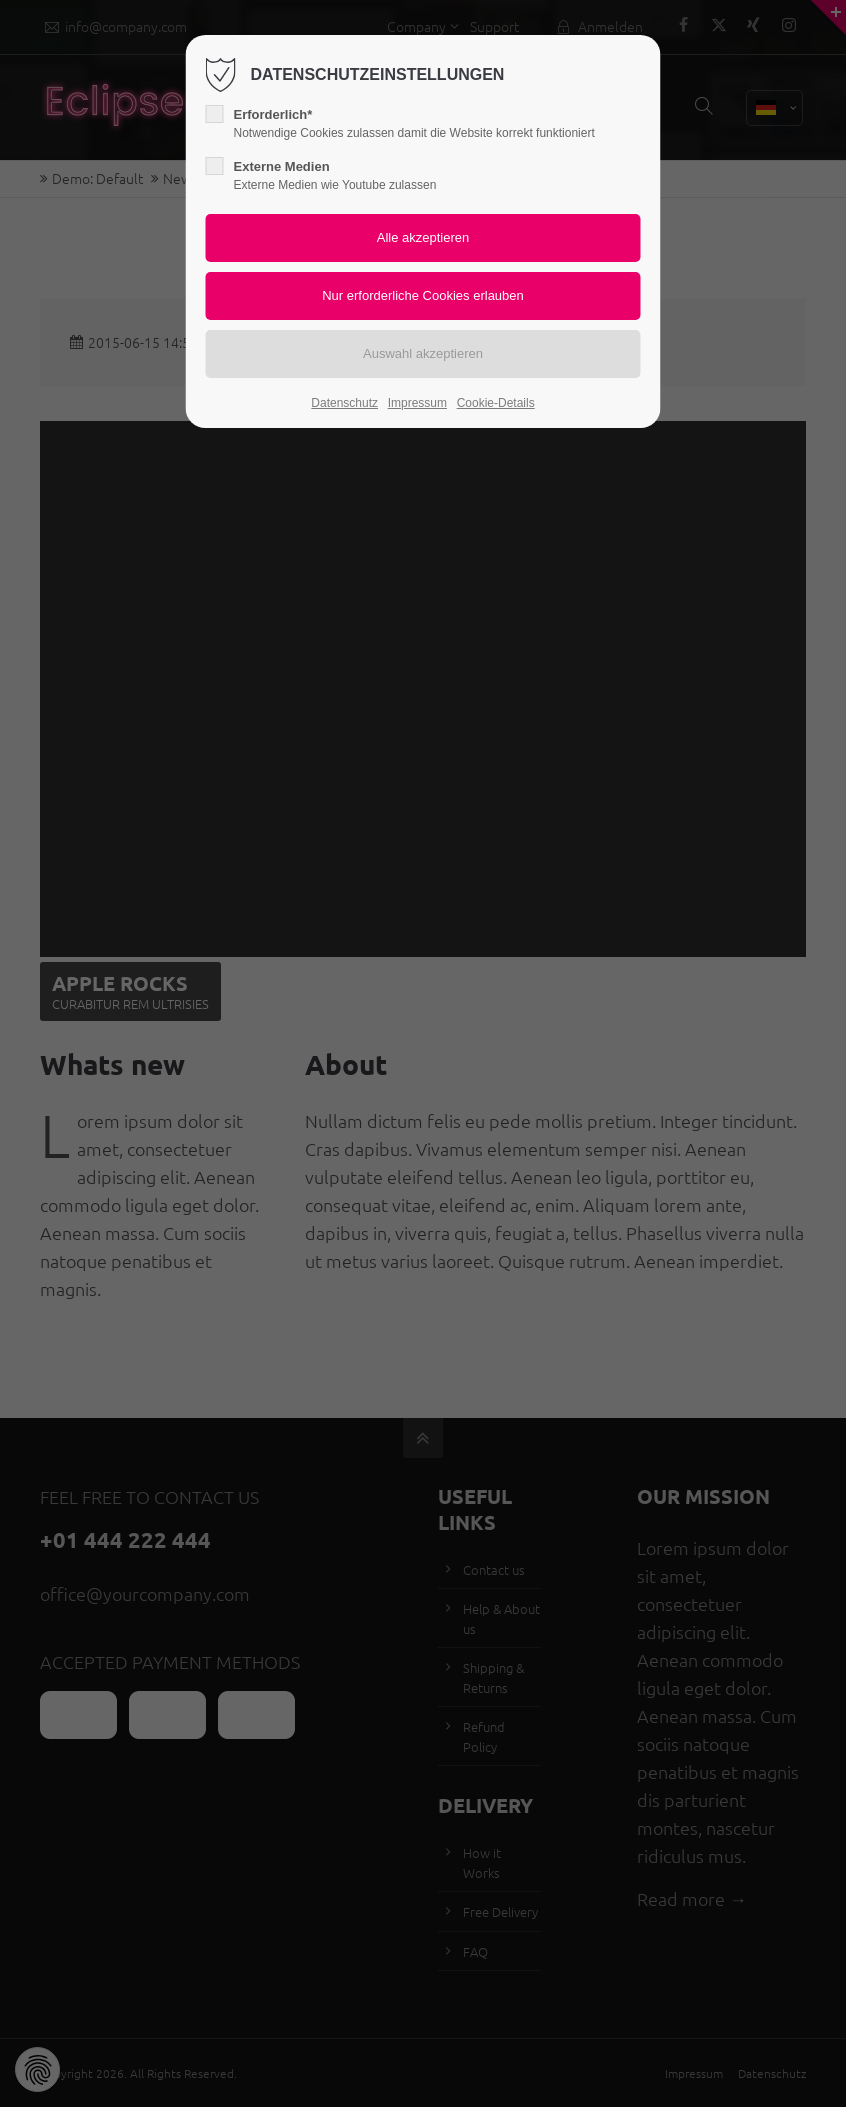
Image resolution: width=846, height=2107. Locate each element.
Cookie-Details (496, 403)
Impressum (417, 403)
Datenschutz (344, 403)
